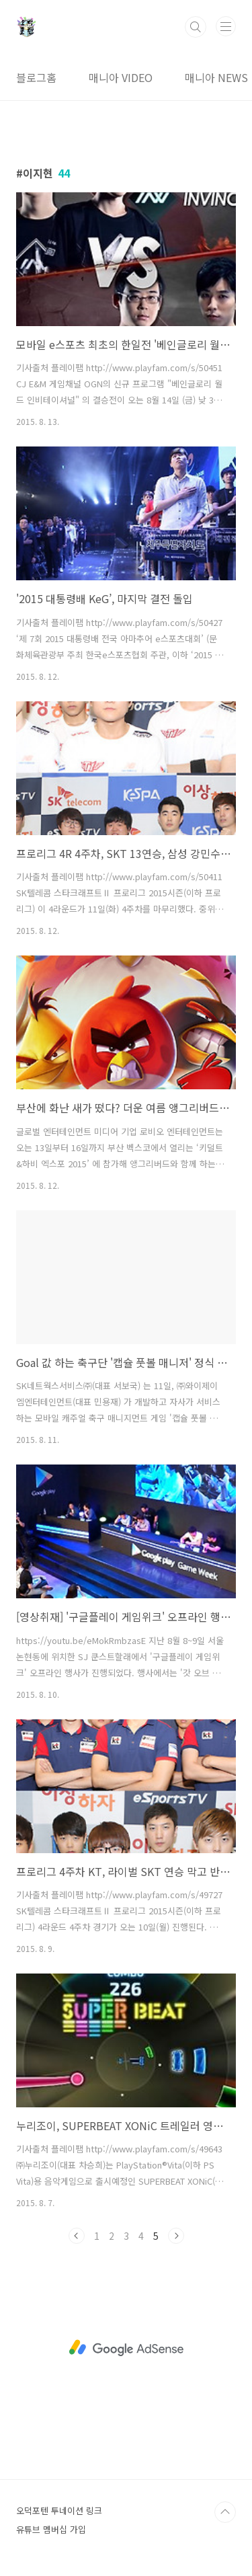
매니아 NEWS (216, 77)
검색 (195, 27)
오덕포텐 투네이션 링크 (59, 2510)
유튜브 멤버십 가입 (51, 2529)
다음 (176, 2236)
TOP (225, 2512)
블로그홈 (36, 77)
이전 (77, 2236)
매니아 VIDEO (121, 77)
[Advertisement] (126, 2348)
